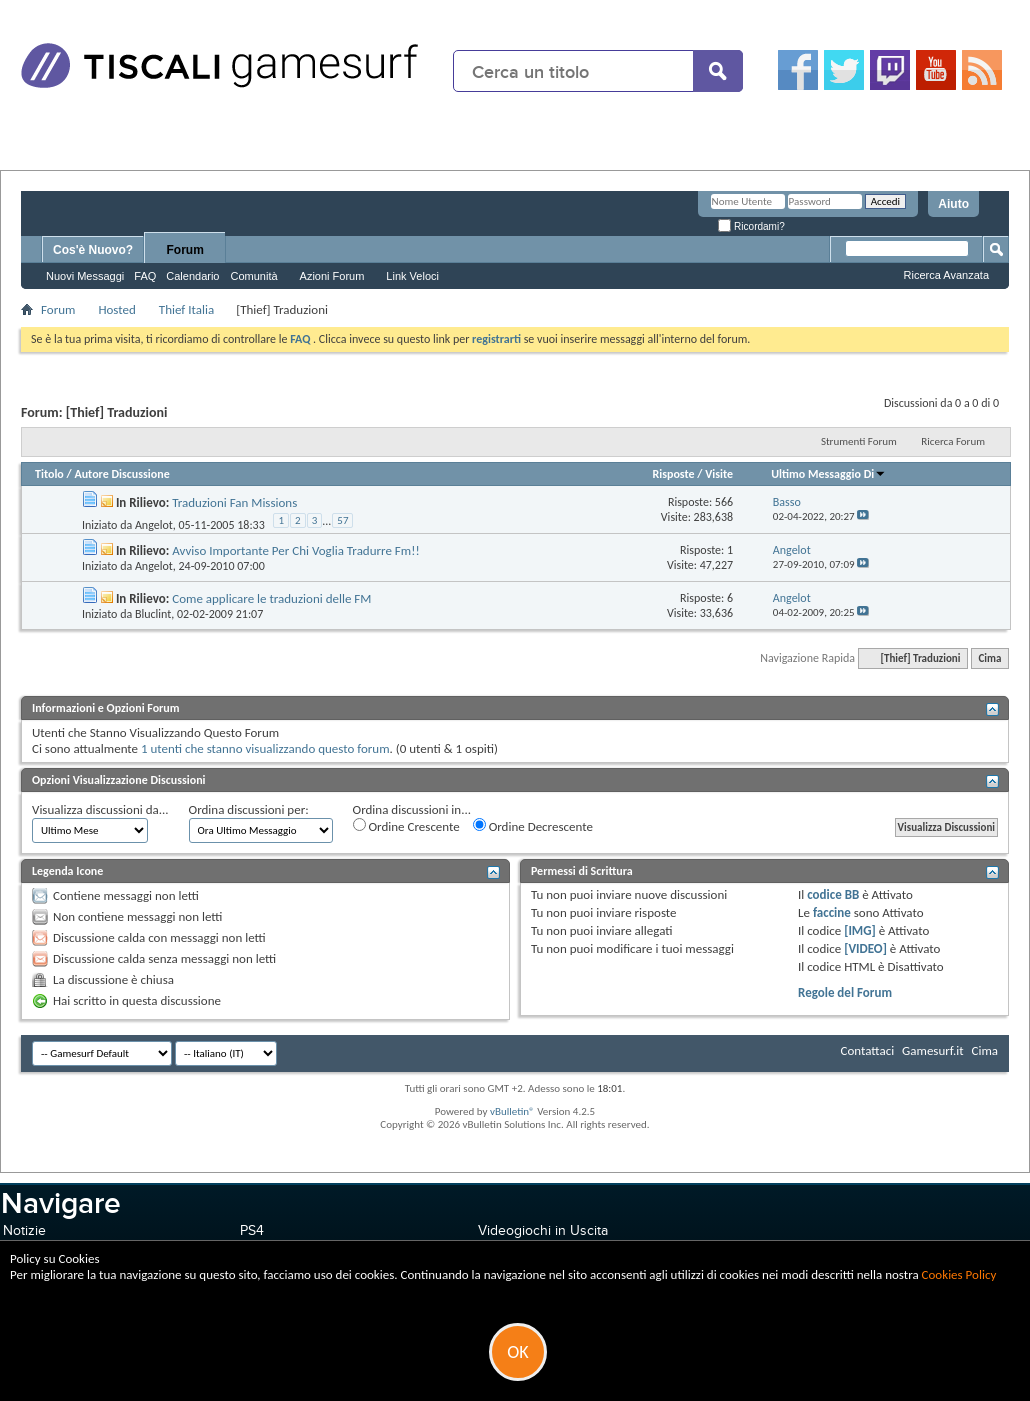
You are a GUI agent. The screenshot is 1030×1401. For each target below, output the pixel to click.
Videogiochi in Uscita (543, 1230)
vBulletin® (512, 1111)
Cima (989, 658)
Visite (719, 474)
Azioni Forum (332, 276)
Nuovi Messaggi (85, 276)
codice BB (833, 894)
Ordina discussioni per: (249, 809)
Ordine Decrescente (533, 826)
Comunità (253, 276)
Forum (185, 250)
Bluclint (153, 614)
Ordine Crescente (406, 826)
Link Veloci (412, 276)
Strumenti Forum (859, 441)
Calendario (192, 276)
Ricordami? (751, 226)
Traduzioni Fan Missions (234, 502)
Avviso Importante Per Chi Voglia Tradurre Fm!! (295, 550)
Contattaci (868, 1050)
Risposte (673, 474)
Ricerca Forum (953, 441)
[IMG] (860, 930)
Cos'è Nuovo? (93, 250)
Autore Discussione (121, 474)
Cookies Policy (959, 1274)
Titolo (49, 474)
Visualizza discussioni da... (100, 809)
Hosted (116, 309)
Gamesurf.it (932, 1050)
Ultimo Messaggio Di (828, 474)
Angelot (154, 525)
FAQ (145, 276)
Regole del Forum (845, 992)
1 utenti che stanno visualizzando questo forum (265, 748)
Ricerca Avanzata (946, 275)
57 (342, 520)
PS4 (252, 1230)
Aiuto (953, 204)
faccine (832, 912)
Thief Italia (186, 309)
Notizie (24, 1230)
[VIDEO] (865, 948)
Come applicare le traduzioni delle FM (271, 598)
